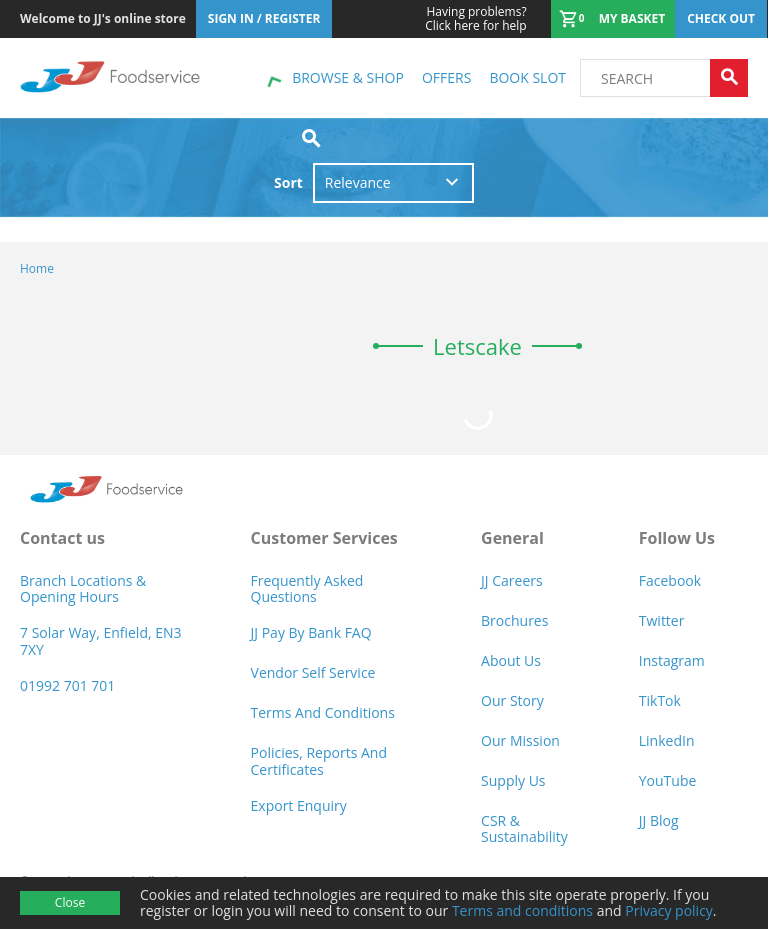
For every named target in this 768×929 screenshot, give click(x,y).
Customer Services (324, 538)
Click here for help (475, 19)
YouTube (668, 780)
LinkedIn (667, 740)
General (512, 538)
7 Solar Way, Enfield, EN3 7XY (101, 640)
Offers (446, 77)
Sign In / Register (264, 18)
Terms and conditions (522, 910)
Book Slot (527, 77)
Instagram (672, 660)
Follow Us (677, 538)
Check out (721, 18)
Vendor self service (313, 672)
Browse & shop (348, 77)
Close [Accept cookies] (70, 902)
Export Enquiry (299, 805)
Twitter (662, 620)
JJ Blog (659, 820)
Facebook (670, 580)
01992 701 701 (67, 685)
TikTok (660, 700)
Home (37, 268)
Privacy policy (669, 910)
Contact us (62, 538)
